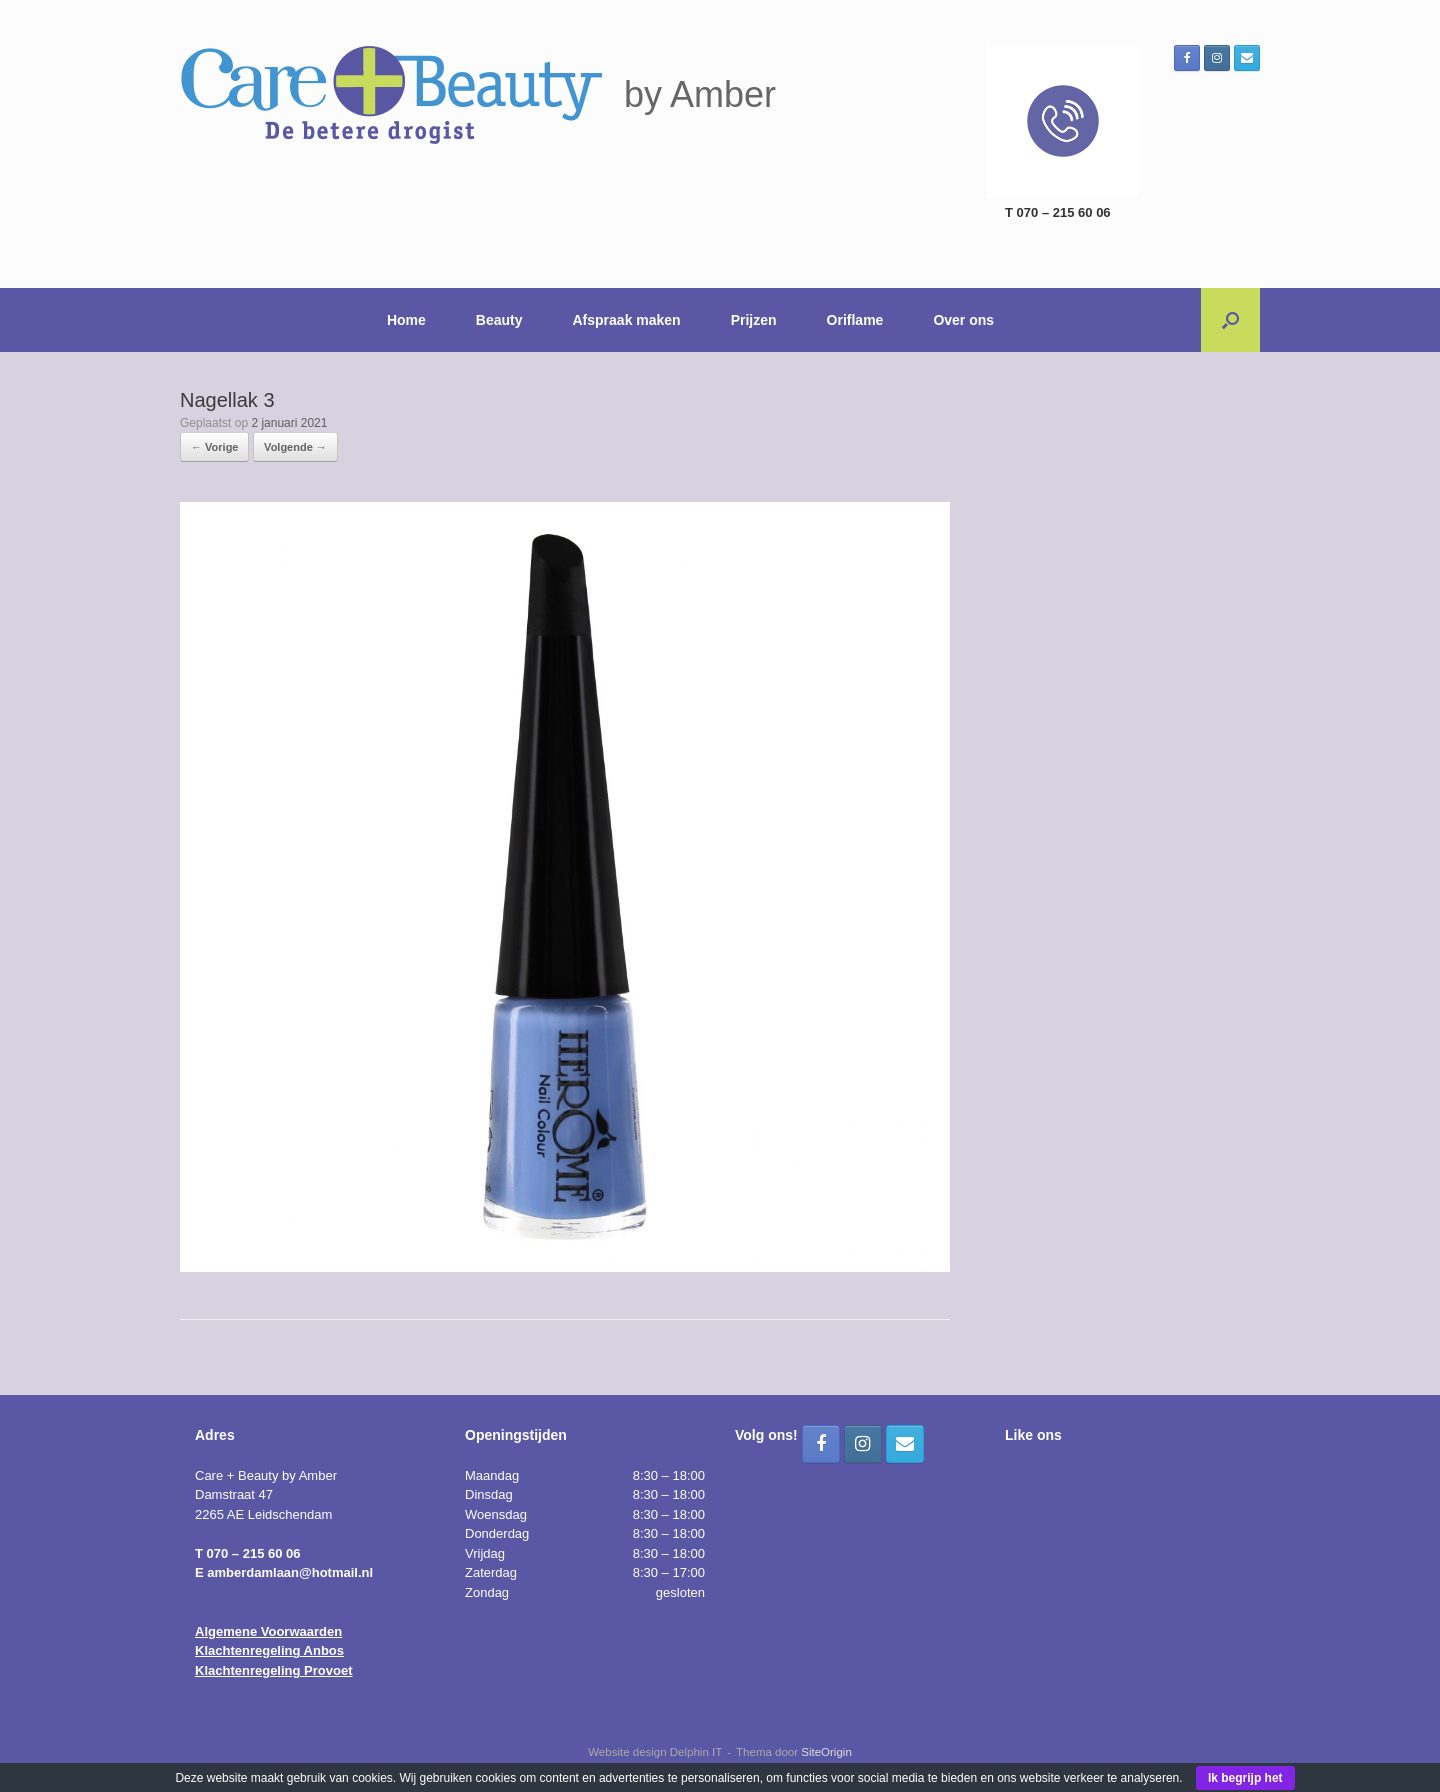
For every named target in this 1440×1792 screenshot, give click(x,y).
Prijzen (754, 320)
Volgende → (295, 447)
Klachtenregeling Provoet (273, 1670)
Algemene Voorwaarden (268, 1631)
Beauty (499, 320)
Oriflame (855, 320)
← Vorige (214, 447)
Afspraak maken (627, 320)
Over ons (963, 320)
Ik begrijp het (1245, 1778)
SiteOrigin (826, 1752)
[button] (1230, 320)
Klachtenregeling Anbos (269, 1650)
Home (406, 320)
